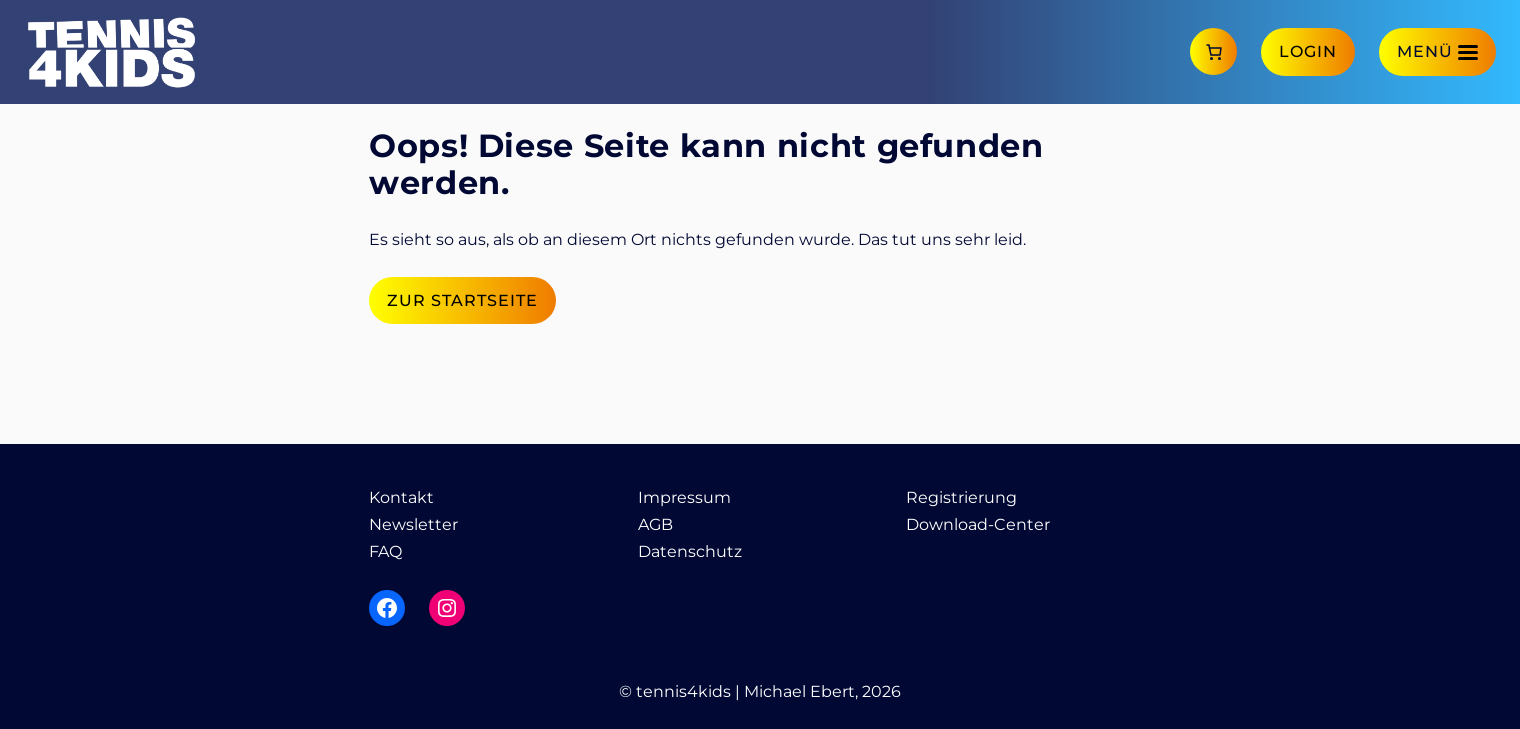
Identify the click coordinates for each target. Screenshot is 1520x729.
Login (1308, 51)
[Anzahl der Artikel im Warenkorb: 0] (1213, 51)
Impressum (684, 497)
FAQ (385, 551)
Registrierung (961, 497)
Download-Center (978, 524)
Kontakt (401, 497)
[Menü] (1437, 51)
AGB (655, 524)
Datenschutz (690, 551)
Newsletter (413, 524)
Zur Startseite (462, 300)
